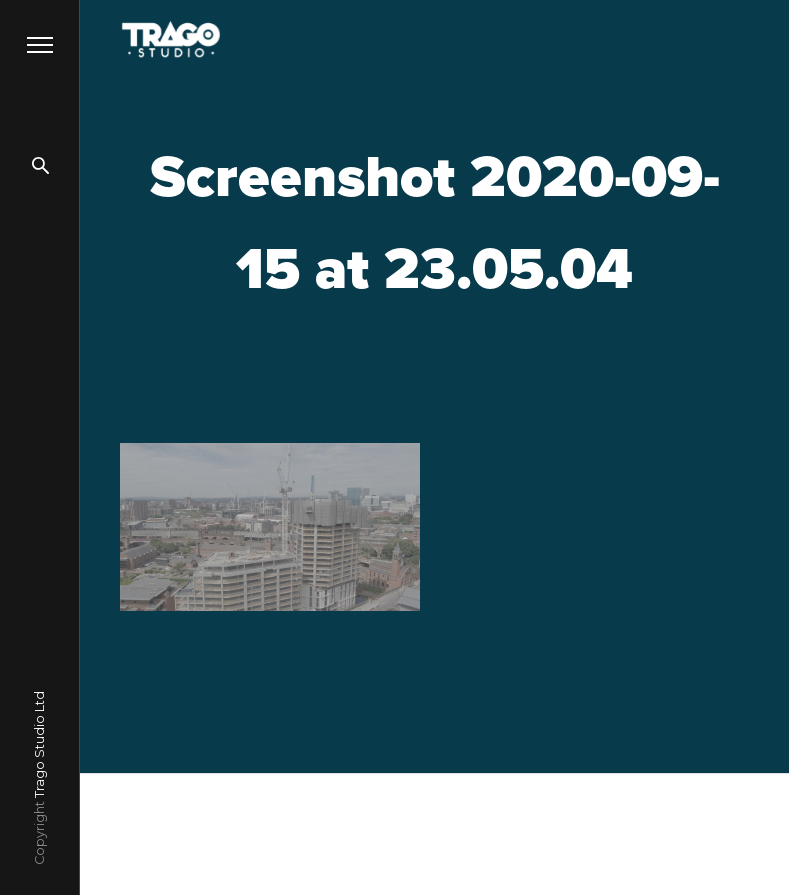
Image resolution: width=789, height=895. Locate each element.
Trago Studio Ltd (39, 744)
